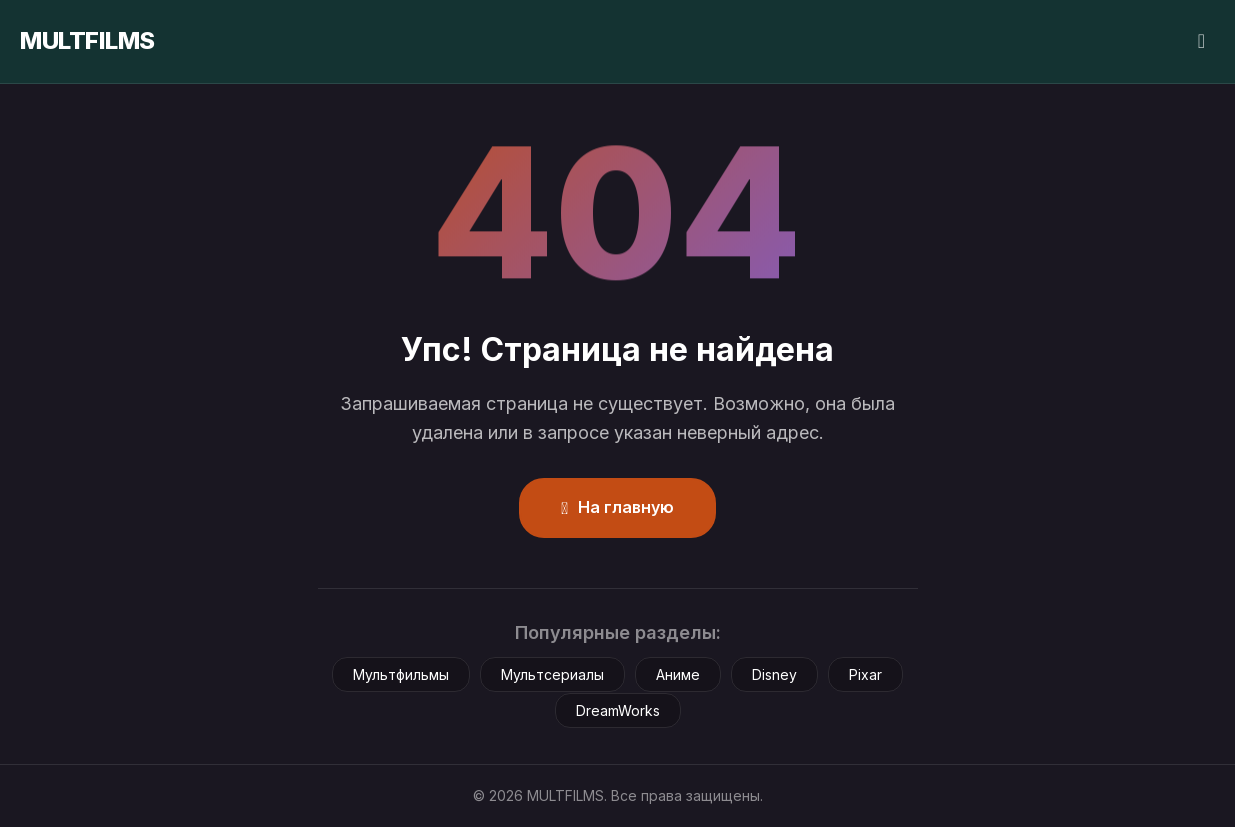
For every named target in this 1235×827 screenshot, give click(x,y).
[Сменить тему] (1201, 41)
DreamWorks (618, 710)
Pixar (865, 674)
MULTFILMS (87, 40)
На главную (617, 507)
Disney (774, 674)
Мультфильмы (401, 674)
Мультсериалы (552, 674)
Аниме (678, 674)
